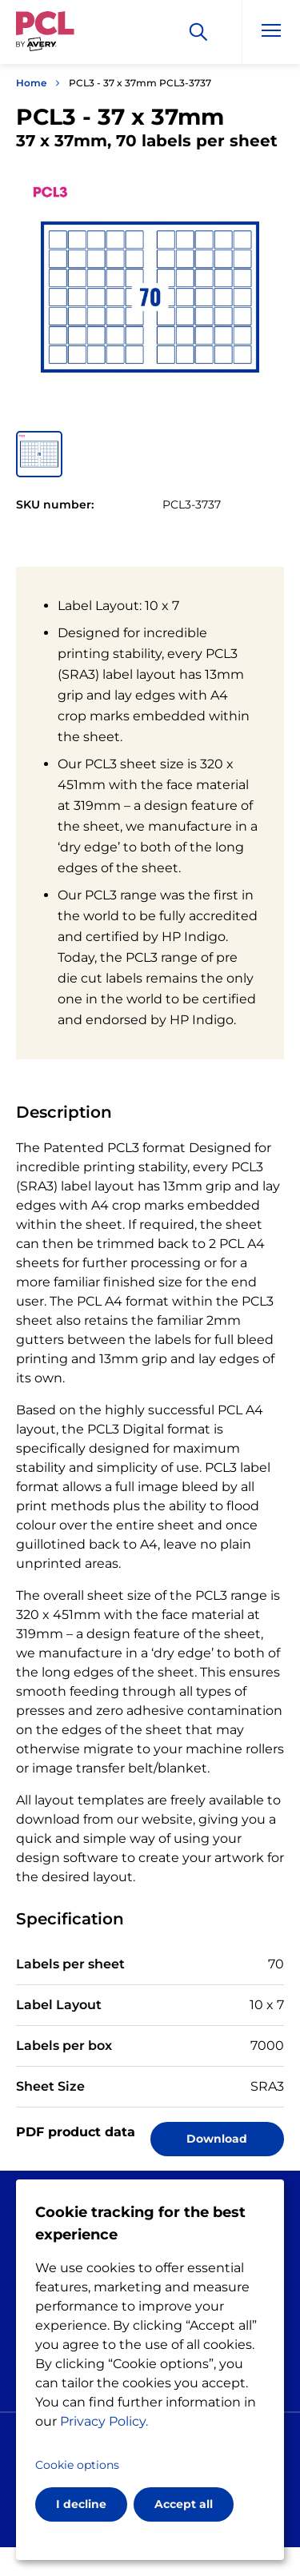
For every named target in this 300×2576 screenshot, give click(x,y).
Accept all (183, 2504)
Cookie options (77, 2465)
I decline (81, 2504)
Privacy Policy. (104, 2421)
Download (216, 2138)
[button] (39, 454)
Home (31, 83)
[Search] (198, 32)
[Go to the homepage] (45, 34)
